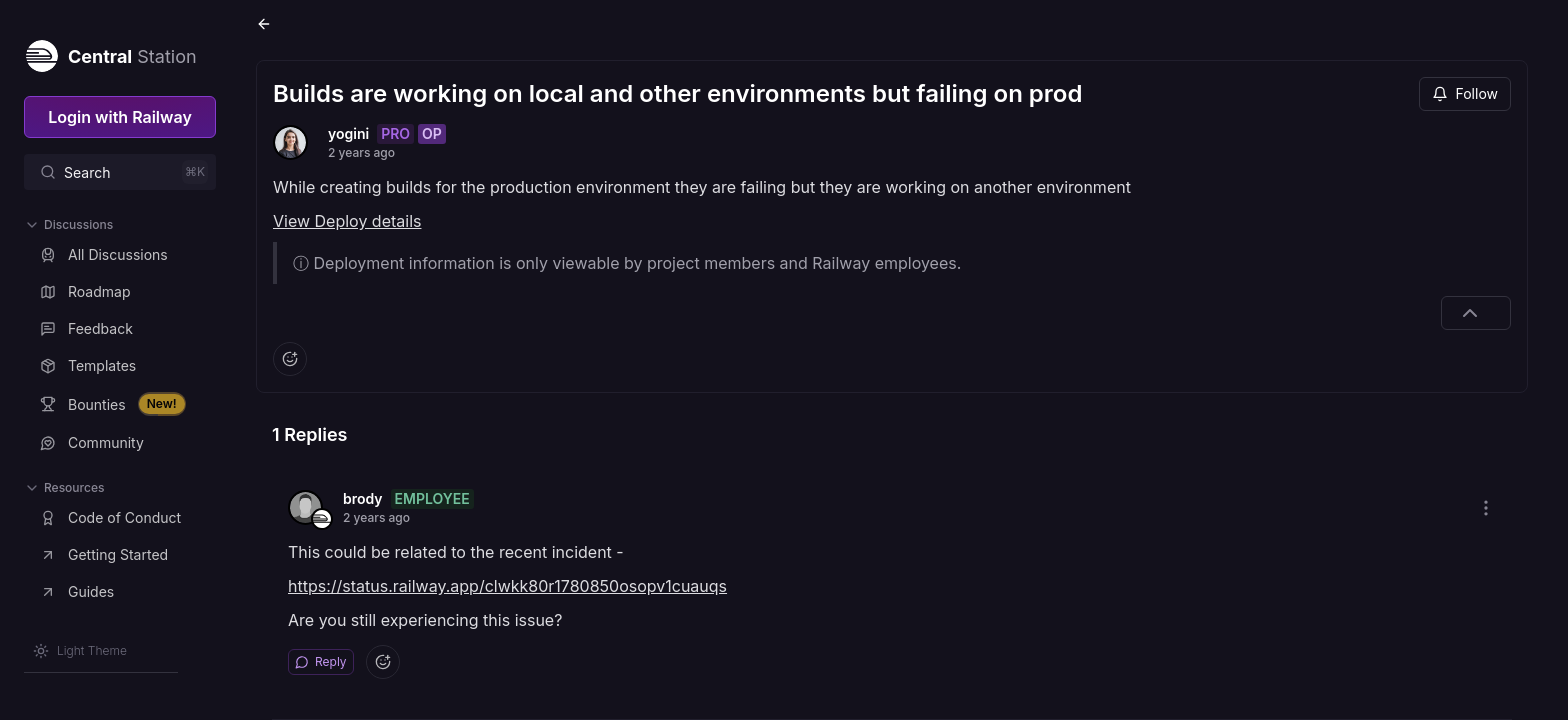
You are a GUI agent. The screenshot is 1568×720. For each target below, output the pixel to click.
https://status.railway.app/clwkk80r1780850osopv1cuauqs (507, 586)
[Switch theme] (80, 651)
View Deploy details (347, 221)
